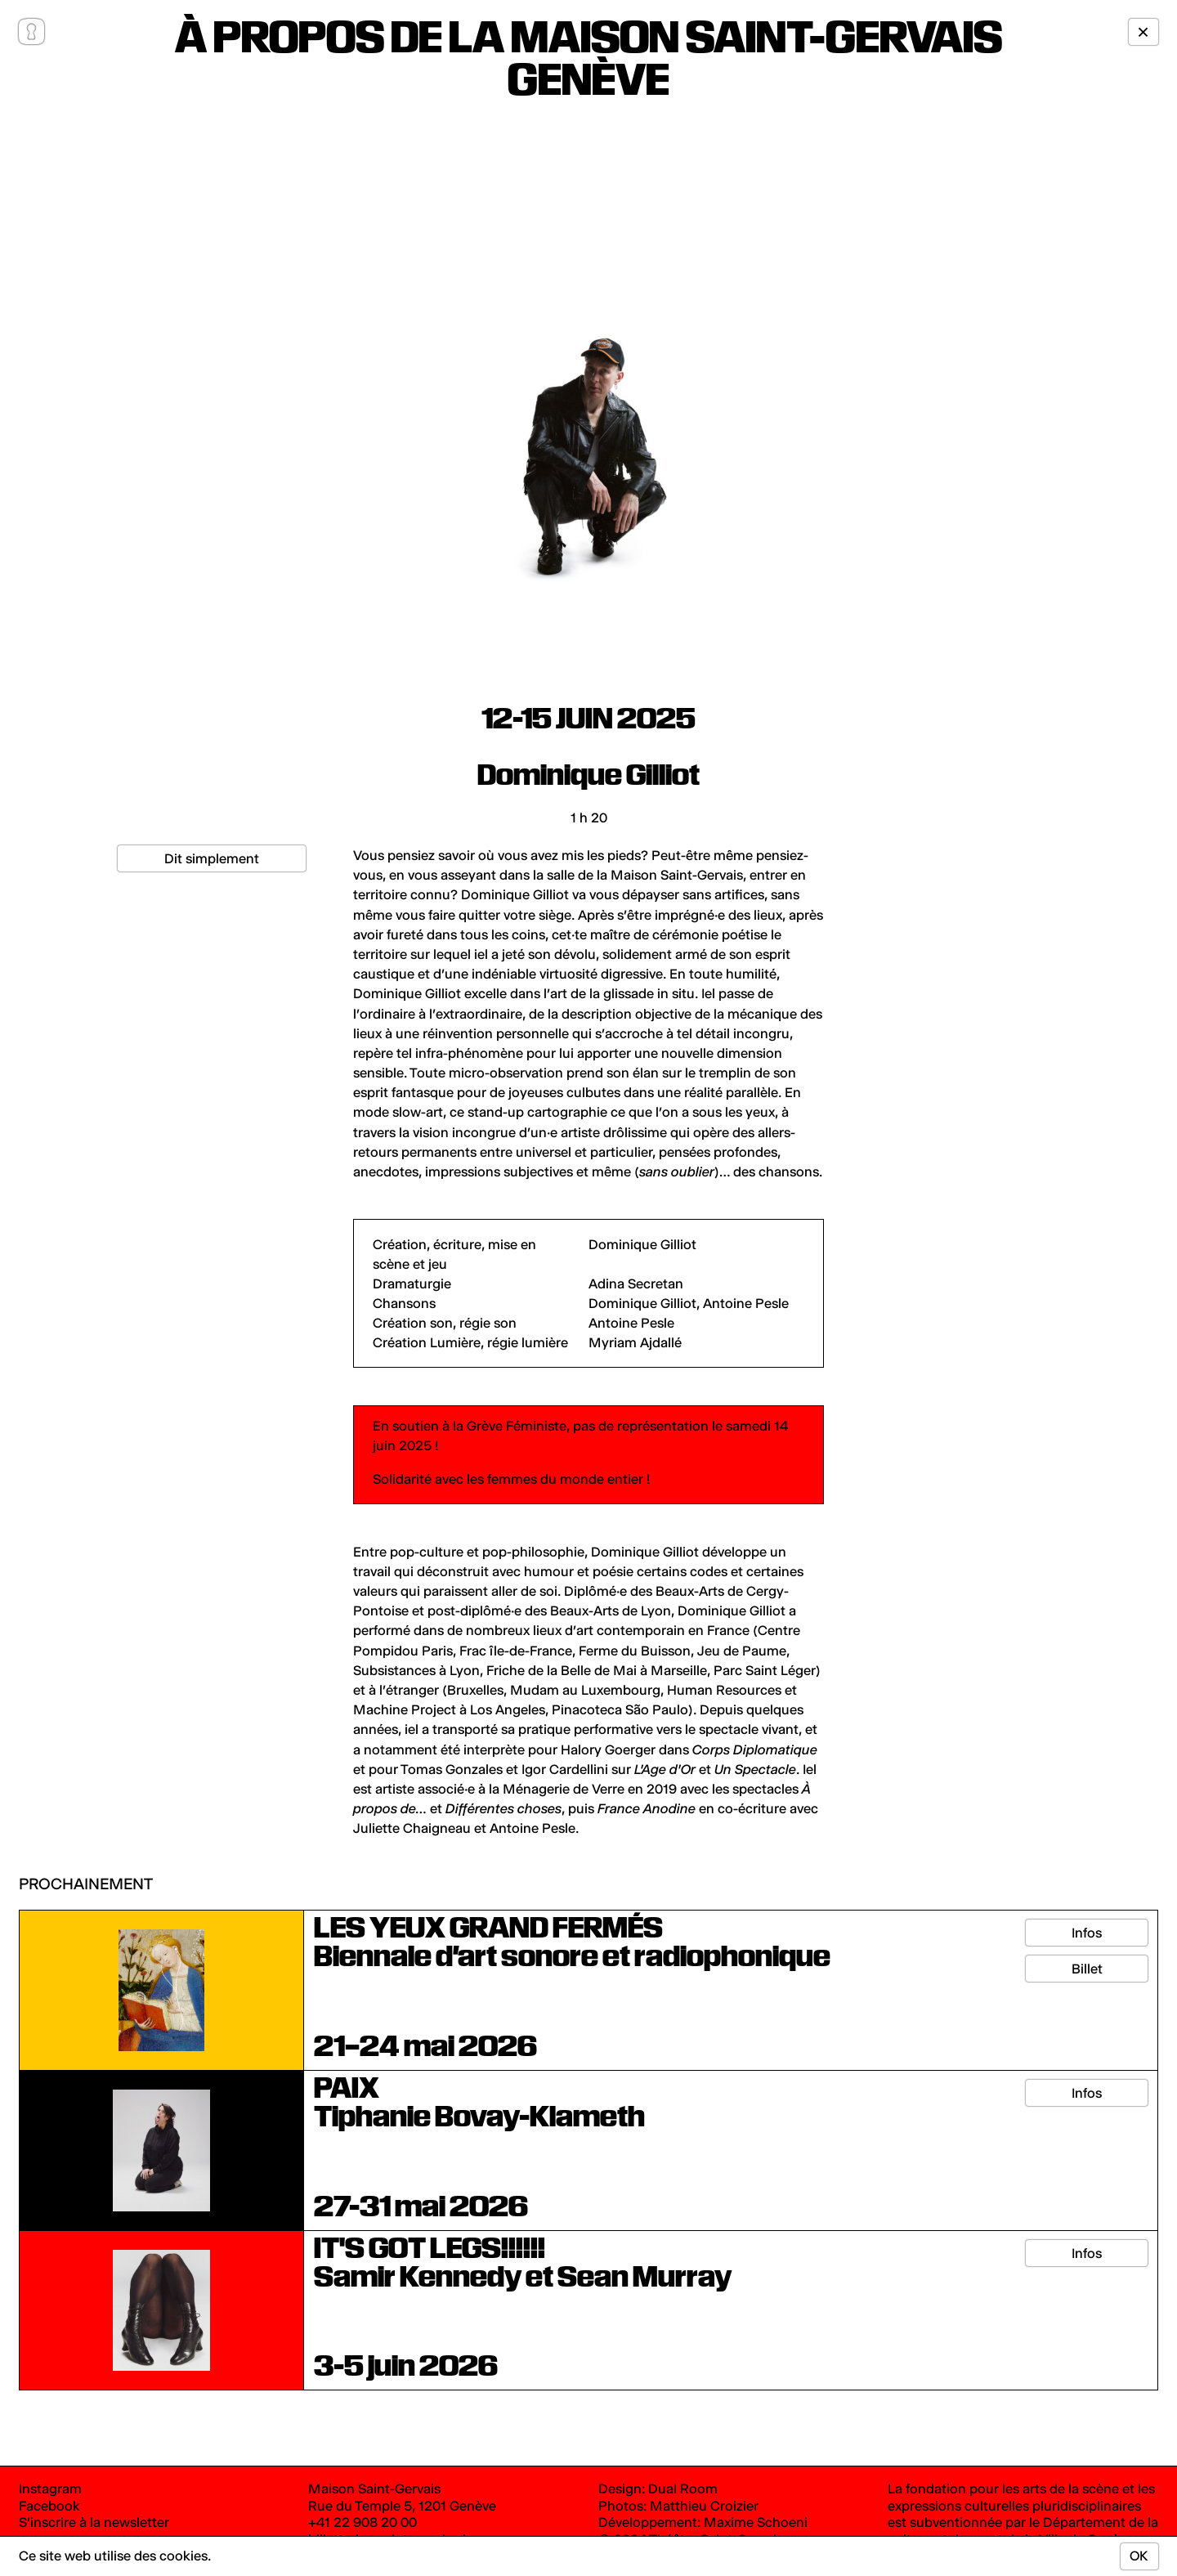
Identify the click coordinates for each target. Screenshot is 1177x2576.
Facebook (49, 2506)
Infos (1087, 1932)
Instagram (50, 2488)
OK (1139, 2555)
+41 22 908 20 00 (362, 2522)
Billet (1087, 1968)
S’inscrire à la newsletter (94, 2522)
